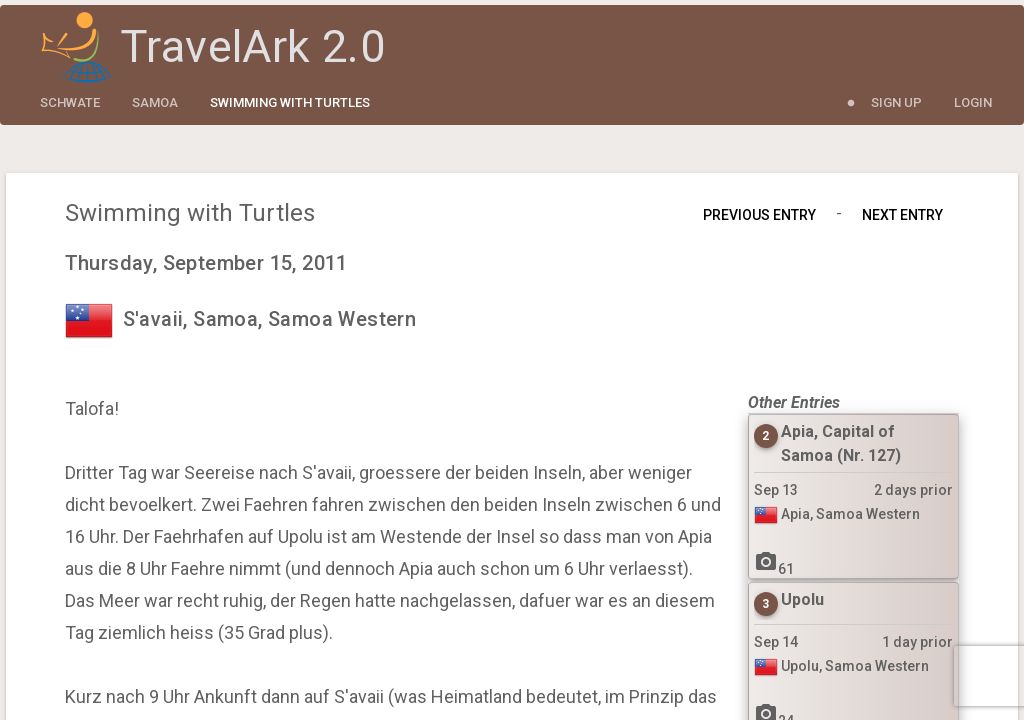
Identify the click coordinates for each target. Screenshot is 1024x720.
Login (973, 102)
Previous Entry (759, 215)
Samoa (155, 102)
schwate (70, 102)
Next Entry (902, 215)
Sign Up (896, 102)
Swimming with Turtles (290, 102)
